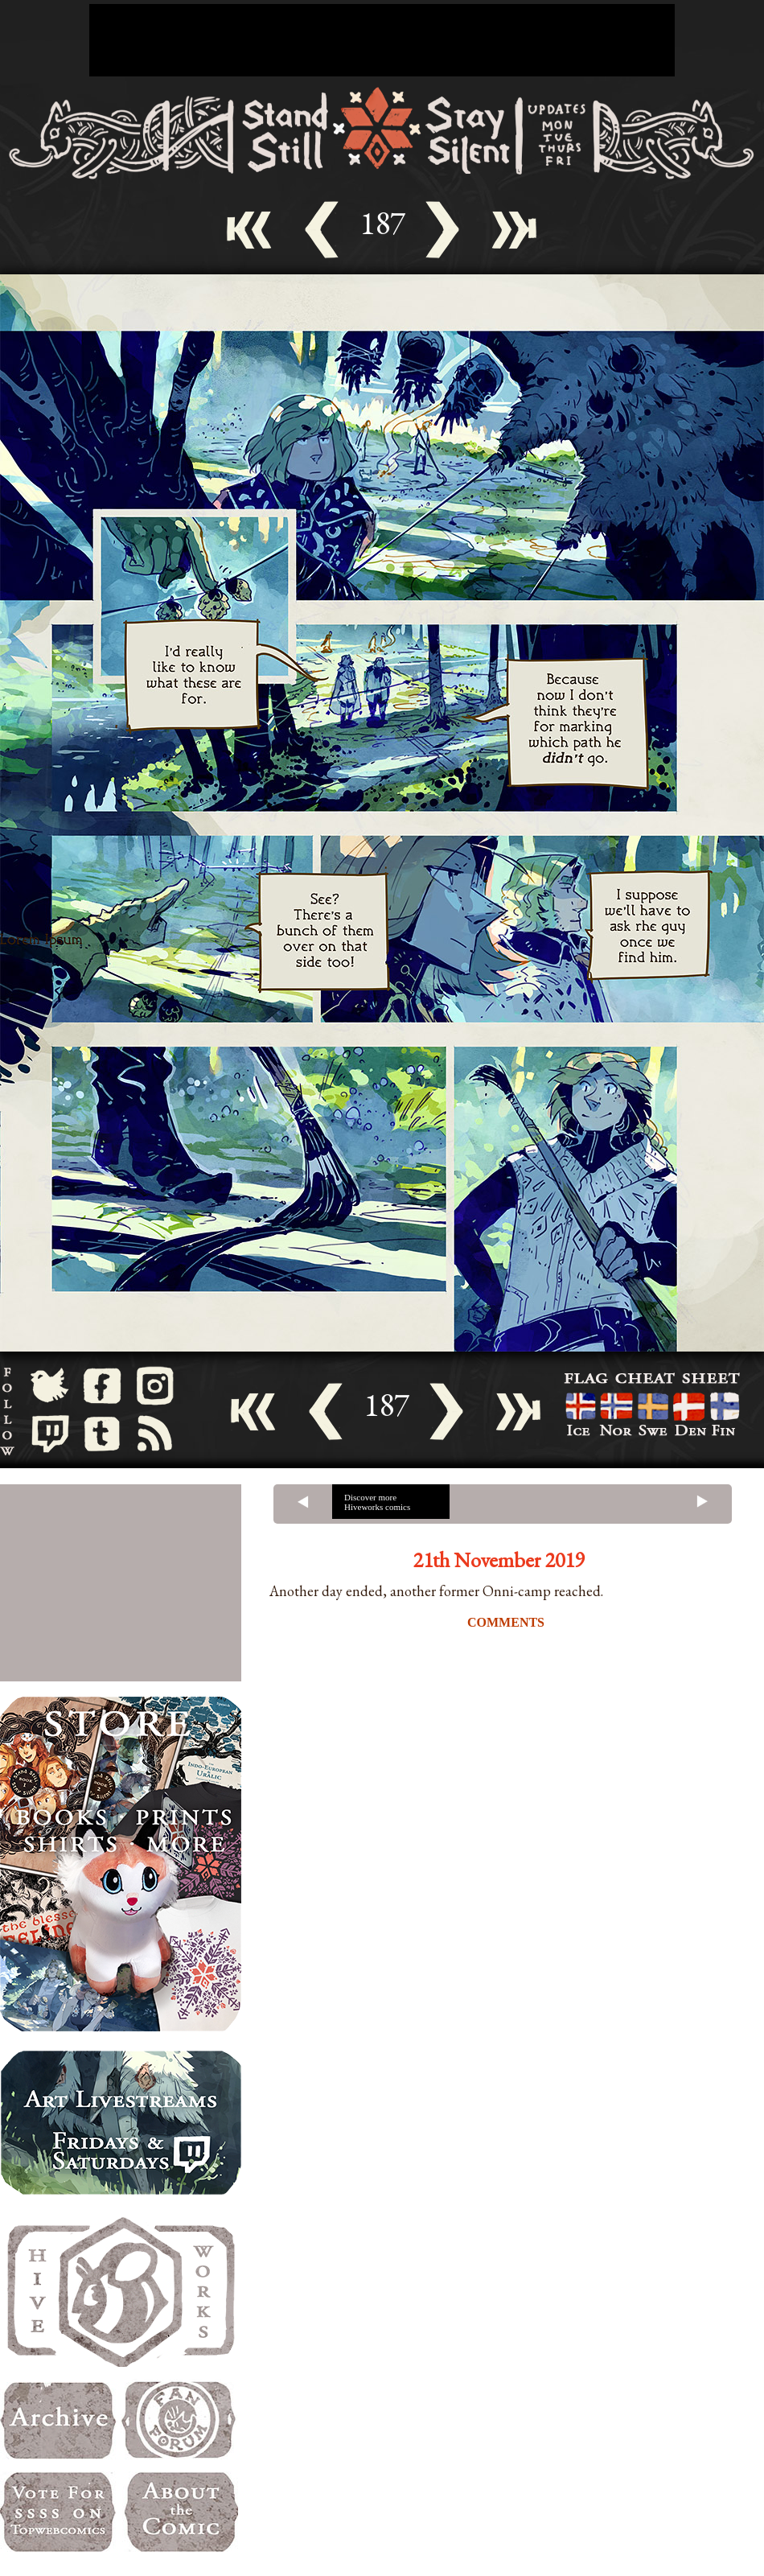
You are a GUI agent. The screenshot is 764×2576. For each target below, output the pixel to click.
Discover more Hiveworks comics (377, 1502)
